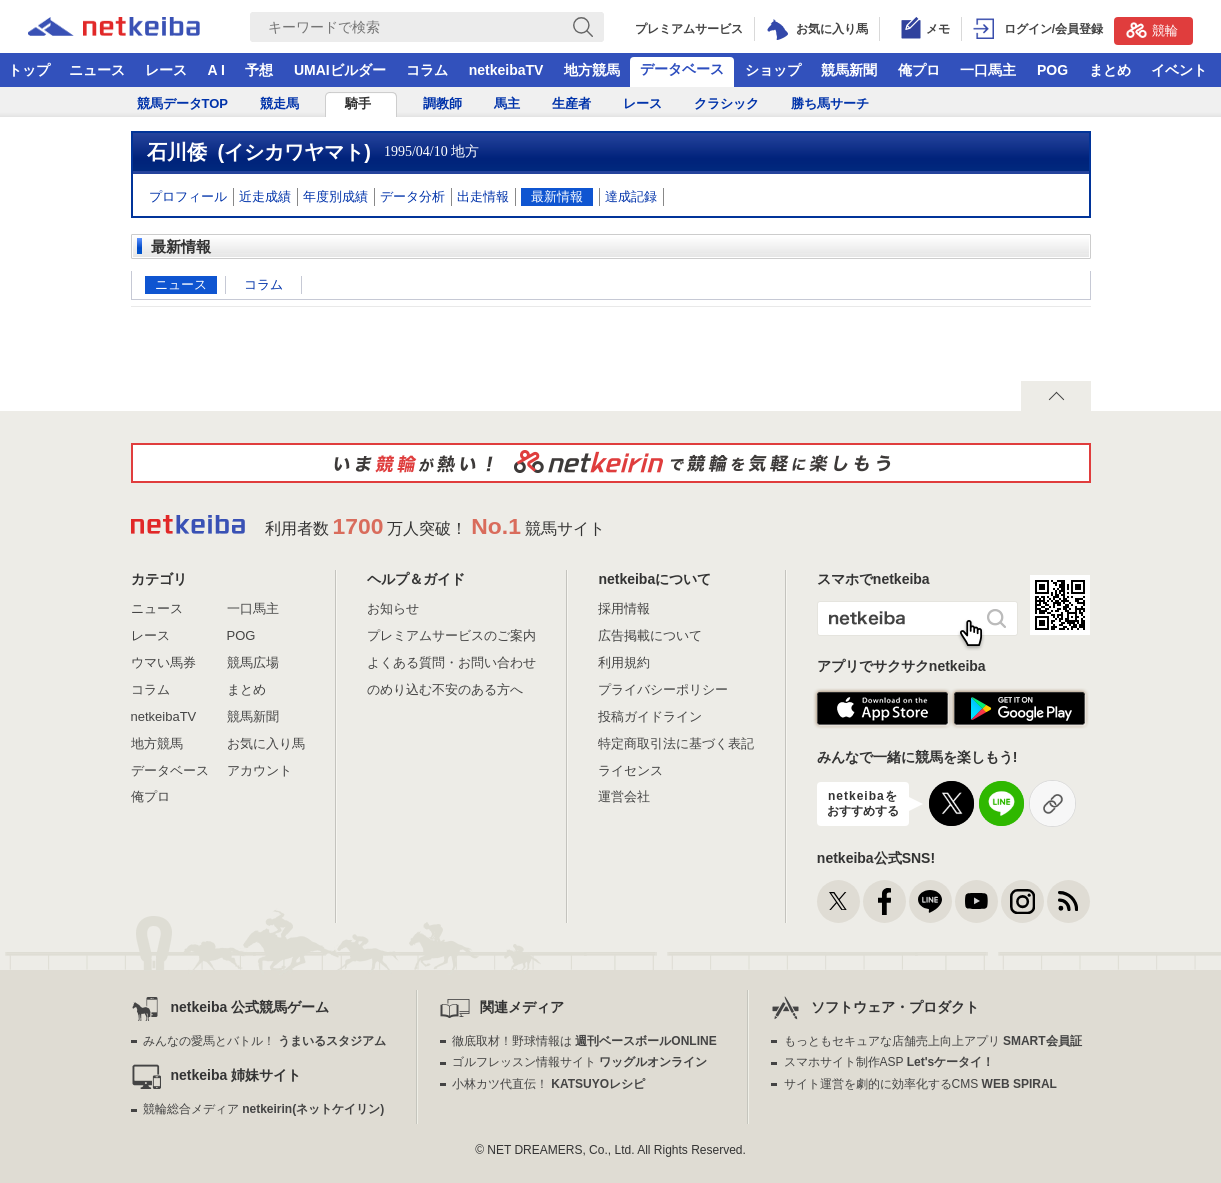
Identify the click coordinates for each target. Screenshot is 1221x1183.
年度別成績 (335, 196)
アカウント (259, 770)
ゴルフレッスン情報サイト (579, 1062)
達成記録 (631, 196)
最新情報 (557, 196)
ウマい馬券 (163, 662)
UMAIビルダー (340, 70)
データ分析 (412, 196)
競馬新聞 (849, 70)
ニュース (97, 70)
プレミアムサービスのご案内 (451, 635)
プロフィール (188, 196)
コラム (427, 70)
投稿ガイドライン (650, 716)
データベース (682, 69)
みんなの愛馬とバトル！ (264, 1041)
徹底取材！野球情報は (584, 1041)
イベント (1179, 70)
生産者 (571, 103)
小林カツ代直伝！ (548, 1084)
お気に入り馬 (266, 743)
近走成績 (265, 196)
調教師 (442, 103)
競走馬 (279, 103)
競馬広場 (253, 662)
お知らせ (393, 608)
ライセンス (630, 770)
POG (1052, 70)
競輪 (1152, 30)
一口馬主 (988, 70)
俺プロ (919, 70)
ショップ (773, 70)
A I (216, 70)
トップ (29, 70)
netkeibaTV (506, 70)
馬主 (507, 103)
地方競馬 (592, 70)
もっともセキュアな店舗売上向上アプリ (933, 1041)
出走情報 (483, 196)
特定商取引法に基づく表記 (676, 743)
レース (166, 70)
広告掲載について (650, 635)
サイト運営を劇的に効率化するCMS (920, 1084)
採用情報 (624, 608)
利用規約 (624, 662)
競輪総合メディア (263, 1109)
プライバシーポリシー (663, 689)
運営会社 (624, 796)
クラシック (726, 103)
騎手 (358, 103)
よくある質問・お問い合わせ (451, 662)
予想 (259, 70)
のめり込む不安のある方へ (445, 689)
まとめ (1110, 70)
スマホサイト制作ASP (889, 1062)
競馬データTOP (183, 103)
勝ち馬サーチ (830, 103)
